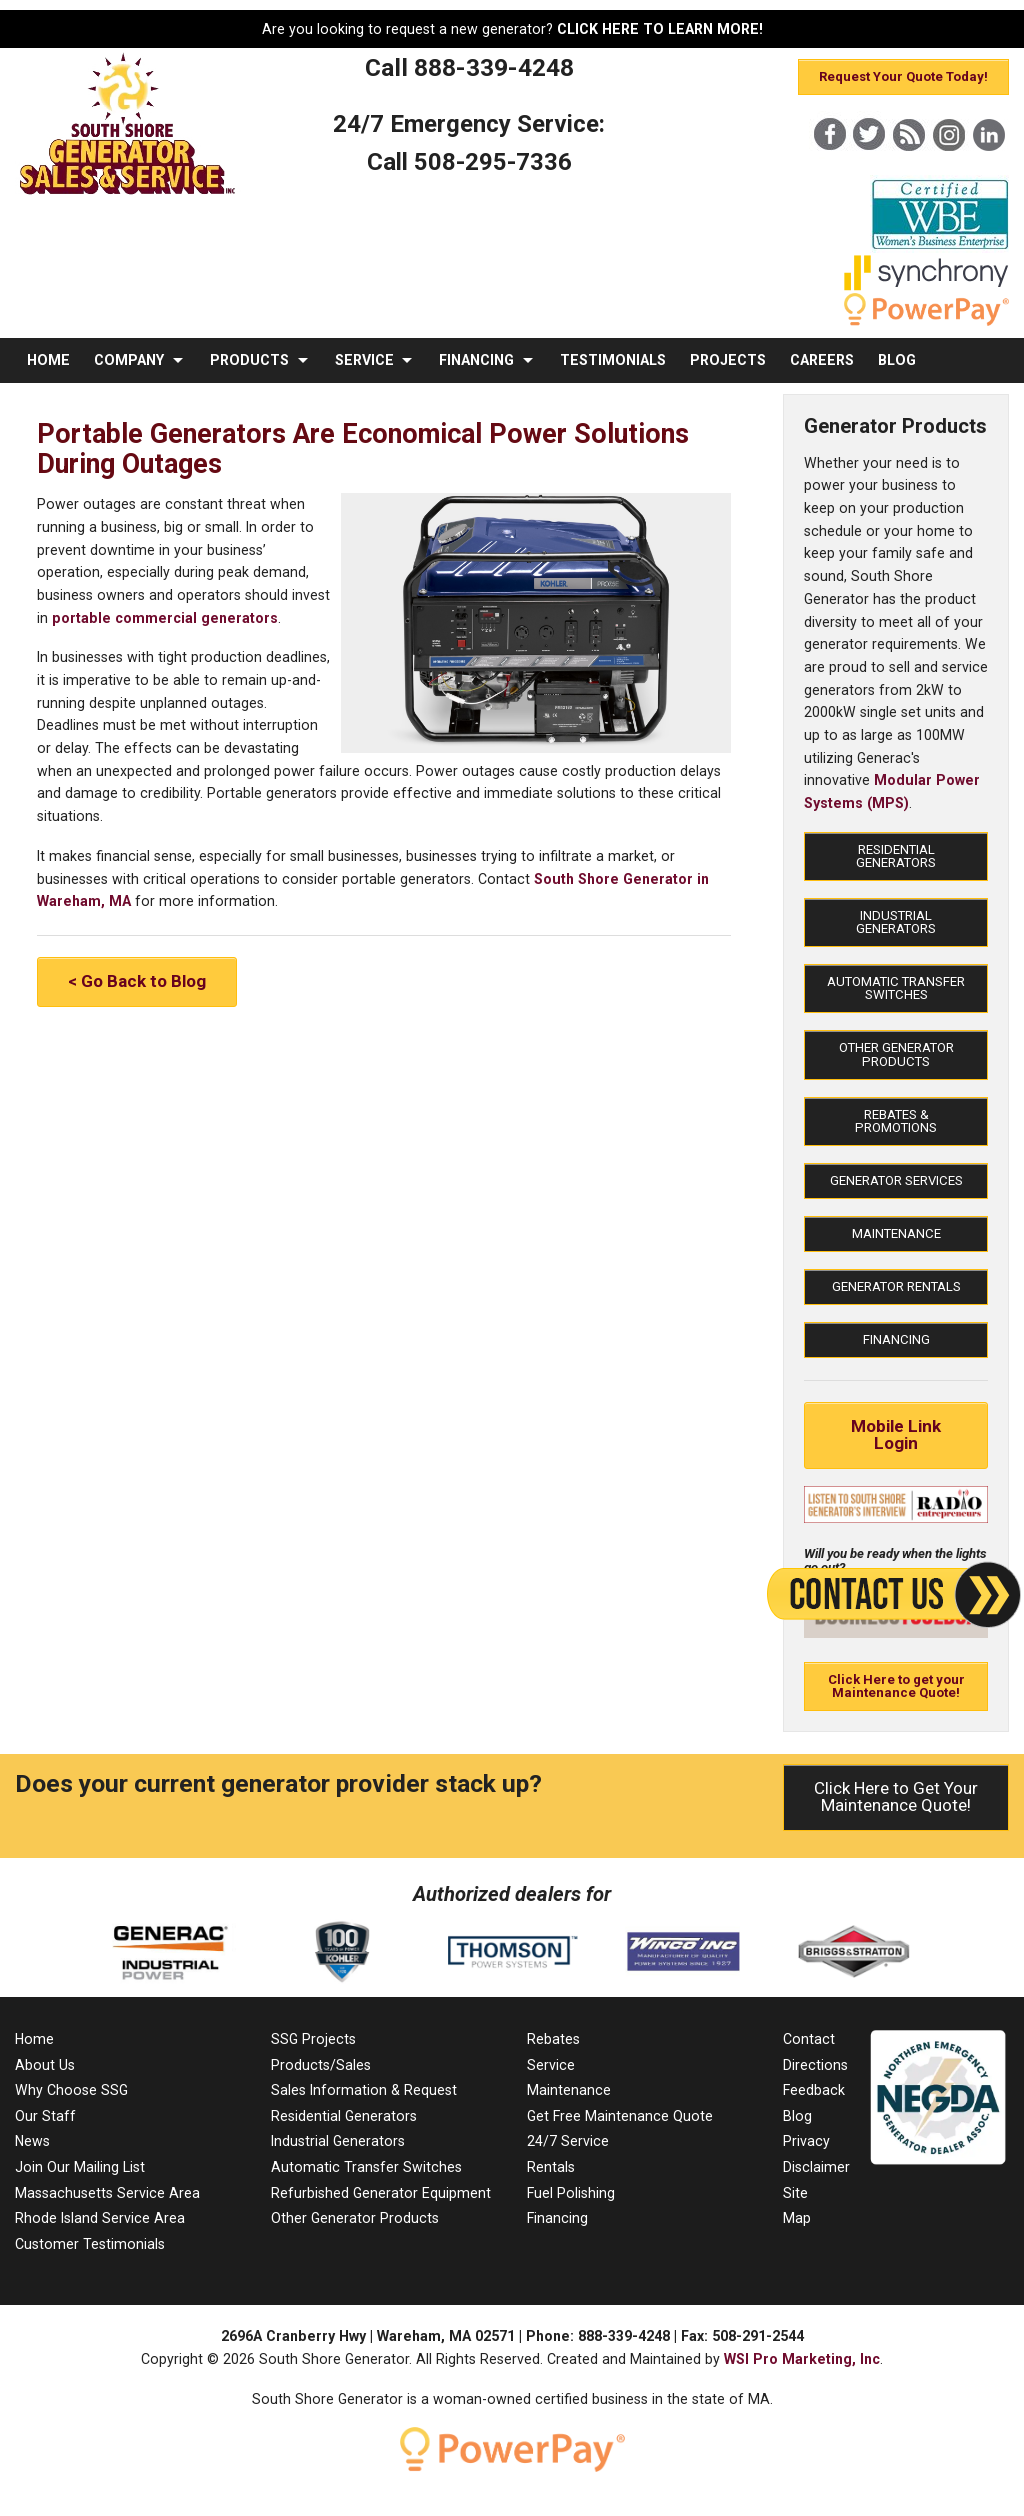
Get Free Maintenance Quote (620, 2116)
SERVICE (364, 360)
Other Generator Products (896, 1054)
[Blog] (909, 168)
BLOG (897, 360)
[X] (869, 168)
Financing (896, 1339)
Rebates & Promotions (896, 1121)
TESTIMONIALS (613, 360)
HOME (48, 360)
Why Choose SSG (71, 2090)
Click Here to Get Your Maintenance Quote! (896, 1796)
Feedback (814, 2090)
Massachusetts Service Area (107, 2193)
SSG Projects (313, 2039)
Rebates (553, 2039)
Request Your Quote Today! (903, 76)
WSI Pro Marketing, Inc (802, 2359)
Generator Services (896, 1180)
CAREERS (822, 360)
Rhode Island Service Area (100, 2218)
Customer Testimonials (90, 2244)
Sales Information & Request (364, 2090)
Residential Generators (896, 856)
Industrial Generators (896, 922)
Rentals (551, 2167)
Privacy (806, 2141)
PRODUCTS (249, 360)
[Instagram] (949, 168)
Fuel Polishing (571, 2193)
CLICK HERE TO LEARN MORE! (660, 29)
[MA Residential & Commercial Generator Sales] (128, 195)
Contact (809, 2039)
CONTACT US (73, 405)
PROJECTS (728, 360)
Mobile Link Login (896, 1434)
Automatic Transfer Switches (896, 988)
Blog (797, 2116)
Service (551, 2065)
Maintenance (896, 1233)
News (32, 2141)
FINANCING (476, 360)
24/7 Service (568, 2141)
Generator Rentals (896, 1286)
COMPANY (129, 360)
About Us (45, 2065)
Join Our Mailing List (80, 2167)
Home (34, 2039)
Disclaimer (816, 2167)
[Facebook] (829, 168)
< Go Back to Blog (137, 981)
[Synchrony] (926, 286)
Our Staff (45, 2116)
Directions (815, 2065)
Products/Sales (321, 2065)
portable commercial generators (165, 618)
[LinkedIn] (989, 168)
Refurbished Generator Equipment (381, 2193)
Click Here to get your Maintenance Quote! (896, 1686)
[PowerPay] (916, 321)
